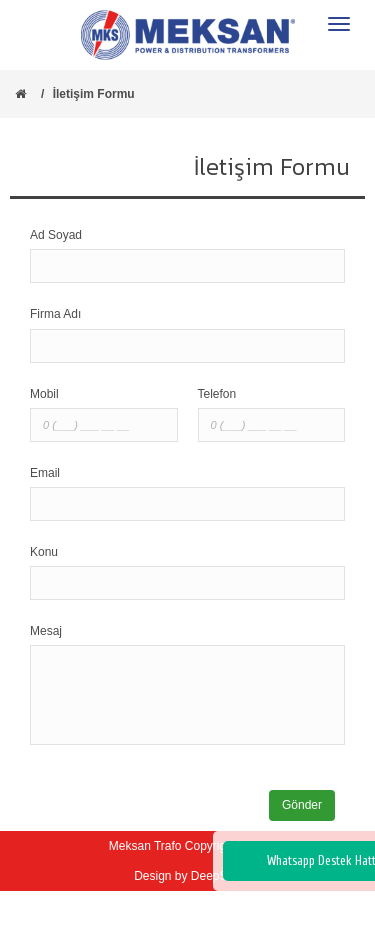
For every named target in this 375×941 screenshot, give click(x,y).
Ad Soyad (56, 235)
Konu (44, 552)
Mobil (44, 394)
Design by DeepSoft (187, 876)
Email (45, 473)
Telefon (217, 394)
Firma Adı (55, 314)
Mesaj (46, 631)
